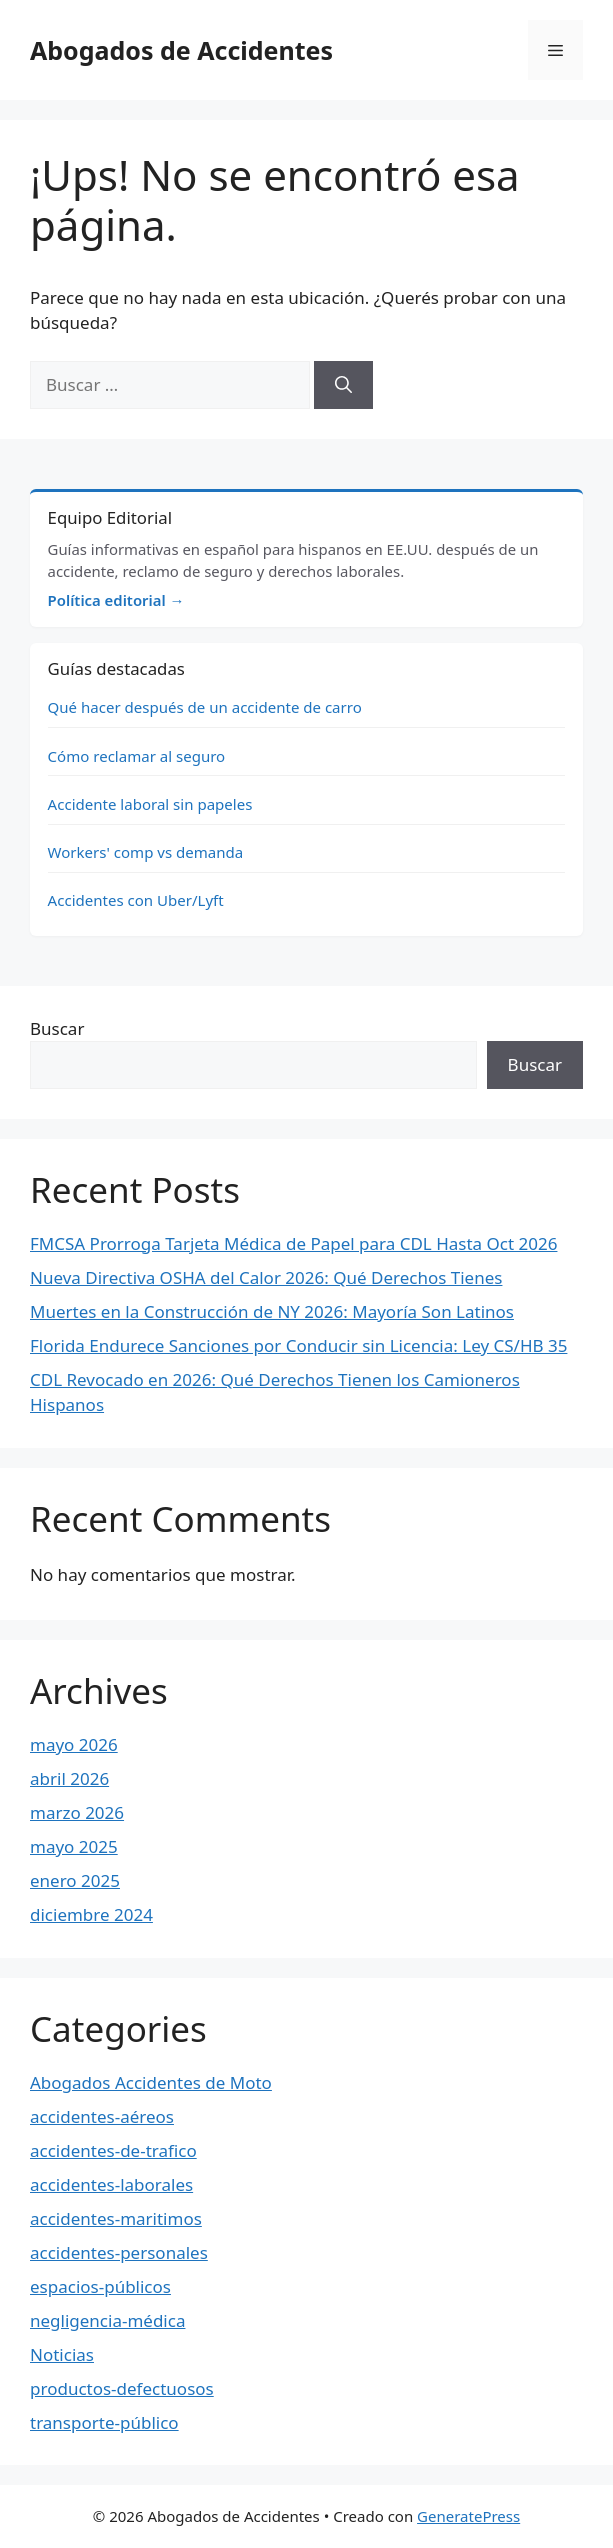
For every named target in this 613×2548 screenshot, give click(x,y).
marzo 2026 (77, 1812)
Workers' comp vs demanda (146, 852)
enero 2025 (75, 1880)
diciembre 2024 (91, 1914)
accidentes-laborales (111, 2184)
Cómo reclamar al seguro (137, 756)
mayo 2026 (74, 1744)
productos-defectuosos (122, 2388)
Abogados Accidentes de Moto (151, 2082)
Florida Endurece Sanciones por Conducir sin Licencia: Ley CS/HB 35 (298, 1345)
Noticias (62, 2354)
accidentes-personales (119, 2252)
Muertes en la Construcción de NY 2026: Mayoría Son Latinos (272, 1311)
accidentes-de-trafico (113, 2150)
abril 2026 (69, 1778)
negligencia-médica (107, 2320)
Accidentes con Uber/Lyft (136, 900)
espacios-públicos (100, 2286)
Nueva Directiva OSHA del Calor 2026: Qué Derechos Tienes (266, 1277)
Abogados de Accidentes (181, 50)
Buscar (57, 1028)
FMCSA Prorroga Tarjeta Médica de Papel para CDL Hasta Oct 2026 (293, 1243)
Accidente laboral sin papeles (150, 804)
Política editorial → (116, 600)
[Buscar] (343, 385)
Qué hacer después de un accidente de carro (205, 707)
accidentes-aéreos (102, 2116)
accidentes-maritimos (116, 2218)
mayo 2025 (74, 1846)
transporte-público (104, 2422)
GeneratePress (468, 2516)
